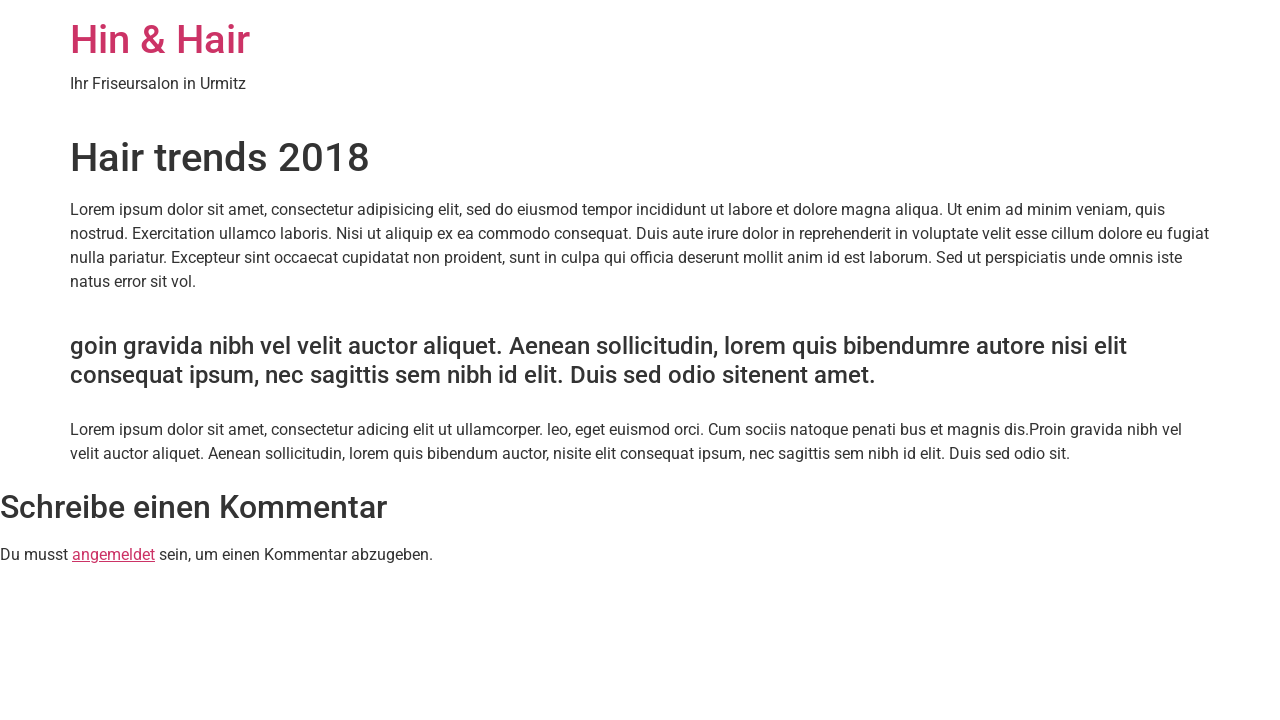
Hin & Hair (160, 39)
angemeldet (113, 554)
